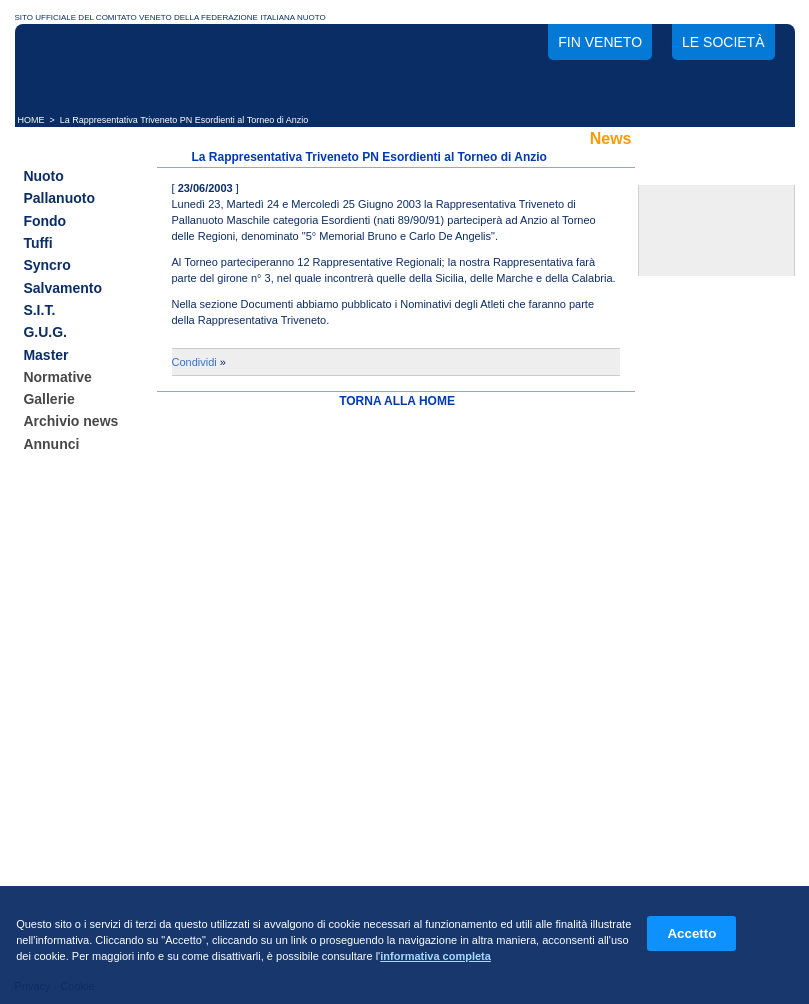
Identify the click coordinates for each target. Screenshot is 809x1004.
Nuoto (43, 176)
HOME (31, 120)
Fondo (44, 221)
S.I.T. (39, 310)
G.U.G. (45, 333)
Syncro (46, 266)
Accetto (691, 933)
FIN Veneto (600, 42)
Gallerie (48, 399)
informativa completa (435, 956)
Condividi (194, 362)
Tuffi (37, 243)
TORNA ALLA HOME (397, 401)
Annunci (51, 444)
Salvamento (62, 288)
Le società (723, 42)
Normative (57, 377)
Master (45, 355)
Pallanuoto (59, 199)
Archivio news (70, 422)
